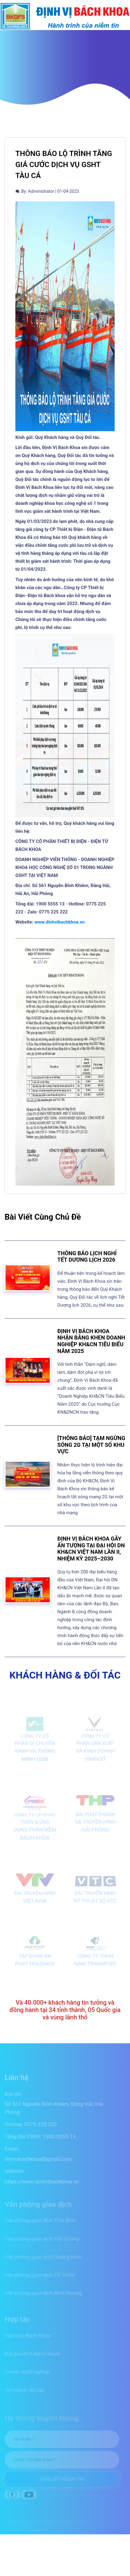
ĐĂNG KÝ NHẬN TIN (62, 2481)
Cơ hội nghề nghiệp (27, 2375)
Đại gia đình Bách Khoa (32, 2357)
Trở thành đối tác (25, 2393)
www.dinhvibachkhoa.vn (59, 922)
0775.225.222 (40, 2129)
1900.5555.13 (59, 2141)
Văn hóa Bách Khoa (28, 2339)
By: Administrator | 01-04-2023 (47, 191)
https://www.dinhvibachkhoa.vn (42, 2186)
